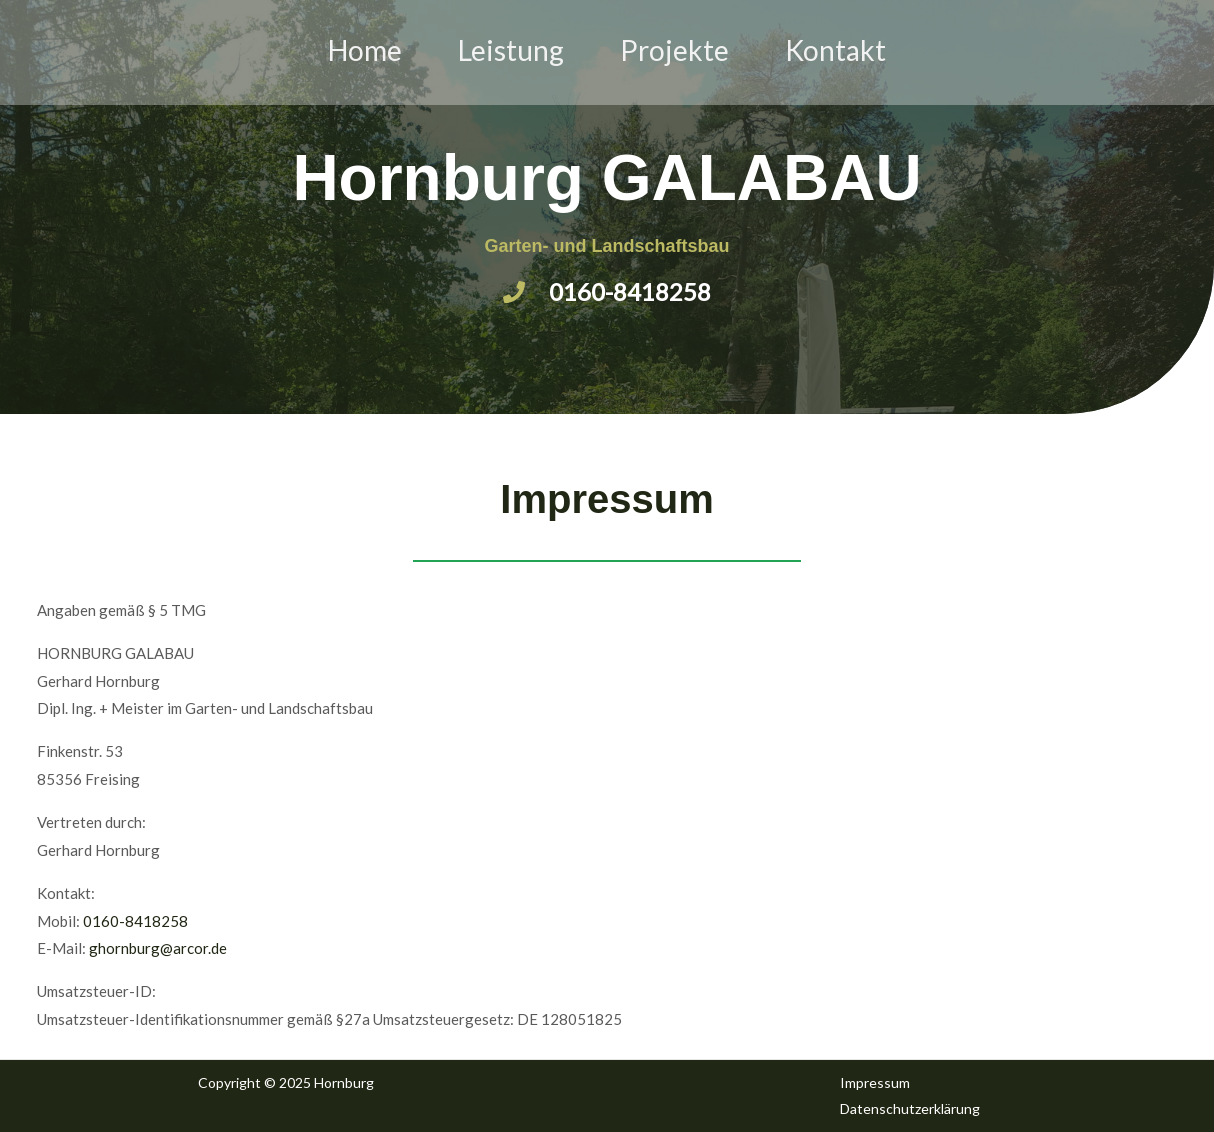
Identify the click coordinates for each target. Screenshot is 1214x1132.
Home (365, 50)
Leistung (511, 50)
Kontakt (835, 50)
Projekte (674, 50)
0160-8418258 (135, 921)
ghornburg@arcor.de (158, 948)
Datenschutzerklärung (910, 1108)
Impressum (875, 1082)
